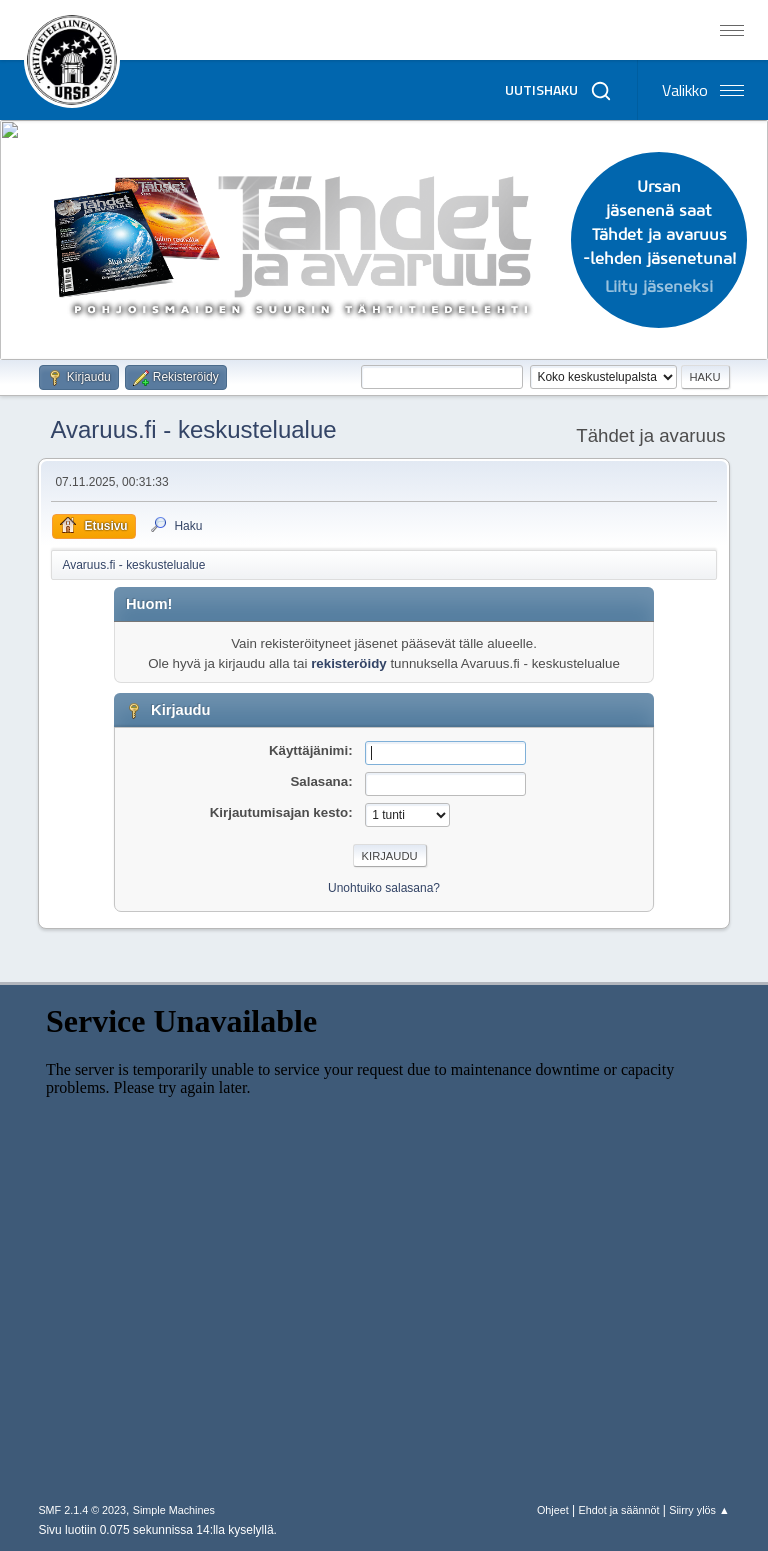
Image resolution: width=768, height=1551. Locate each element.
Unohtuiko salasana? (384, 888)
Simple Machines (174, 1510)
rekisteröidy (349, 663)
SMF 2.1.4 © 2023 (82, 1510)
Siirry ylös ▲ (699, 1510)
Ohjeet (553, 1510)
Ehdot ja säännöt (618, 1510)
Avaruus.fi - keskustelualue (193, 429)
